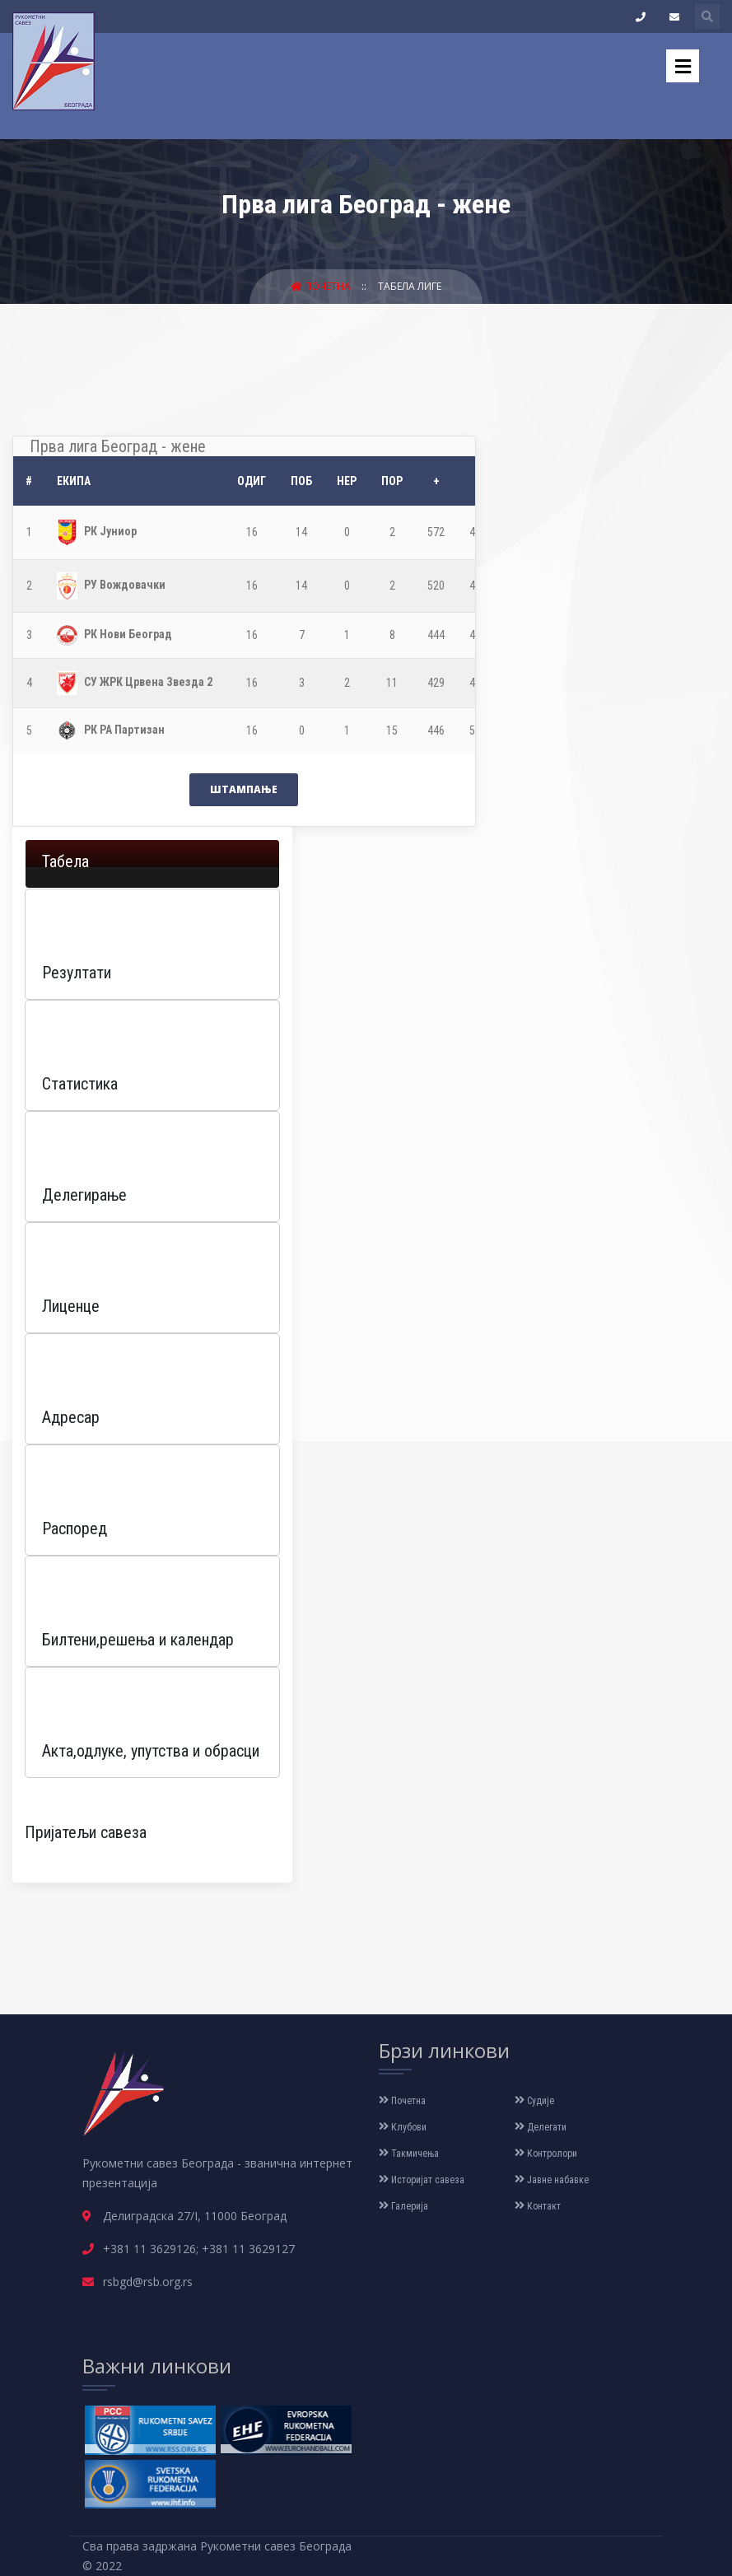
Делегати (540, 2127)
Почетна (322, 286)
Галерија (403, 2206)
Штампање (243, 789)
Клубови (403, 2127)
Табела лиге (409, 286)
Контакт (538, 2206)
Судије (534, 2101)
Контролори (546, 2153)
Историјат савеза (421, 2180)
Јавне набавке (552, 2180)
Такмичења (409, 2153)
